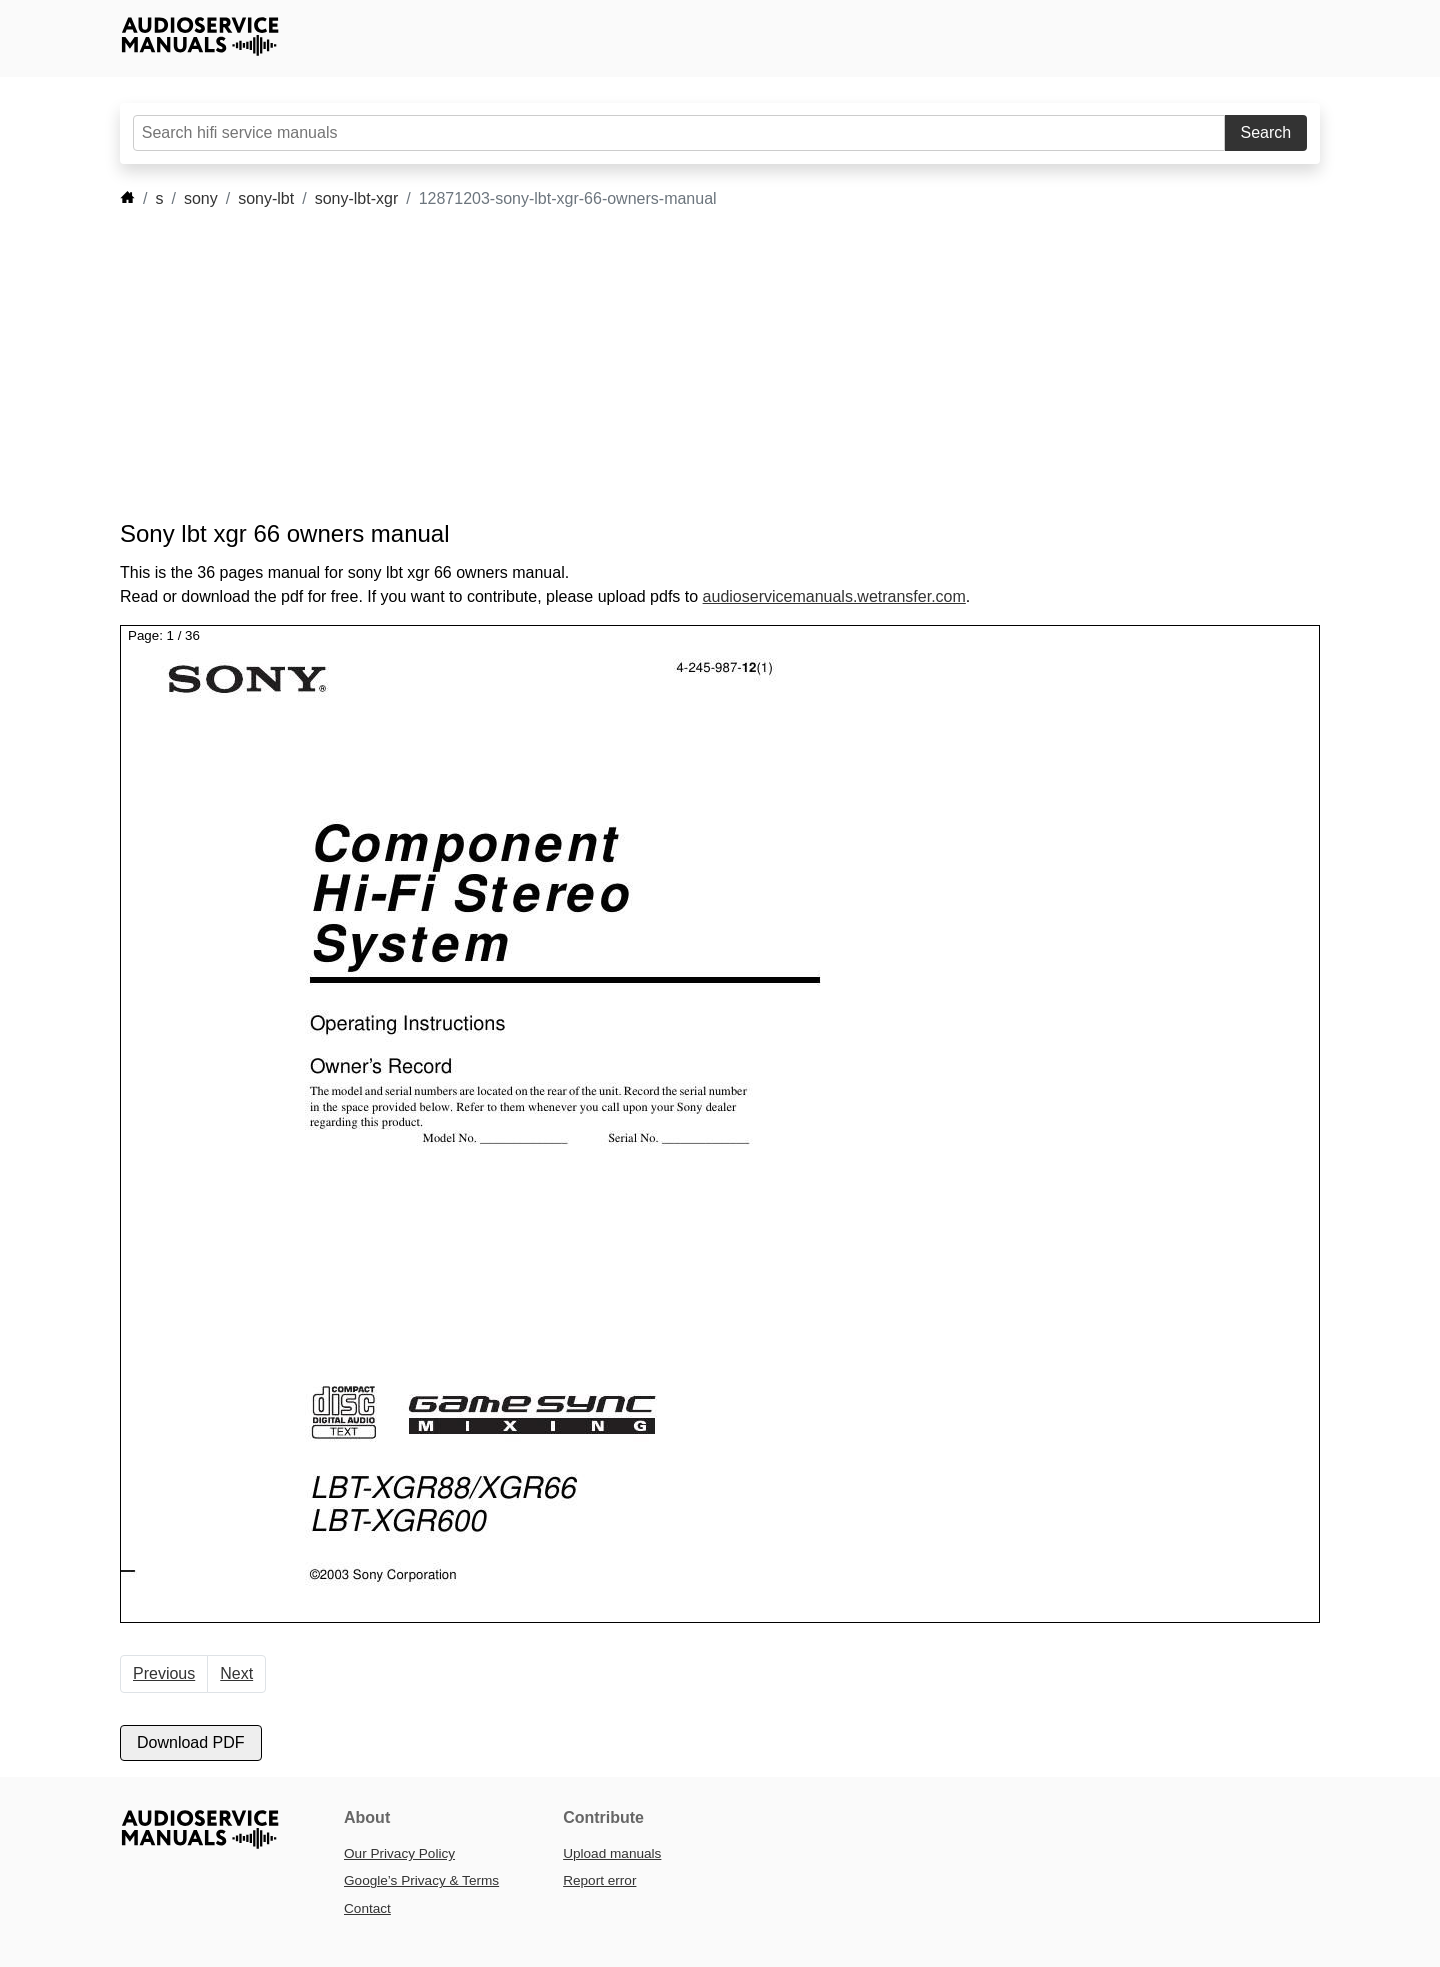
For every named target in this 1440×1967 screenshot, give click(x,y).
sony (201, 198)
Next (236, 1673)
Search (1266, 132)
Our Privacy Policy (399, 1853)
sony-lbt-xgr (357, 198)
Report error (599, 1880)
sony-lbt (266, 198)
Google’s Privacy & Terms (421, 1880)
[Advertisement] (690, 365)
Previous (164, 1673)
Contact (367, 1908)
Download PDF (191, 1742)
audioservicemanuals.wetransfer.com (834, 596)
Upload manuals (612, 1853)
